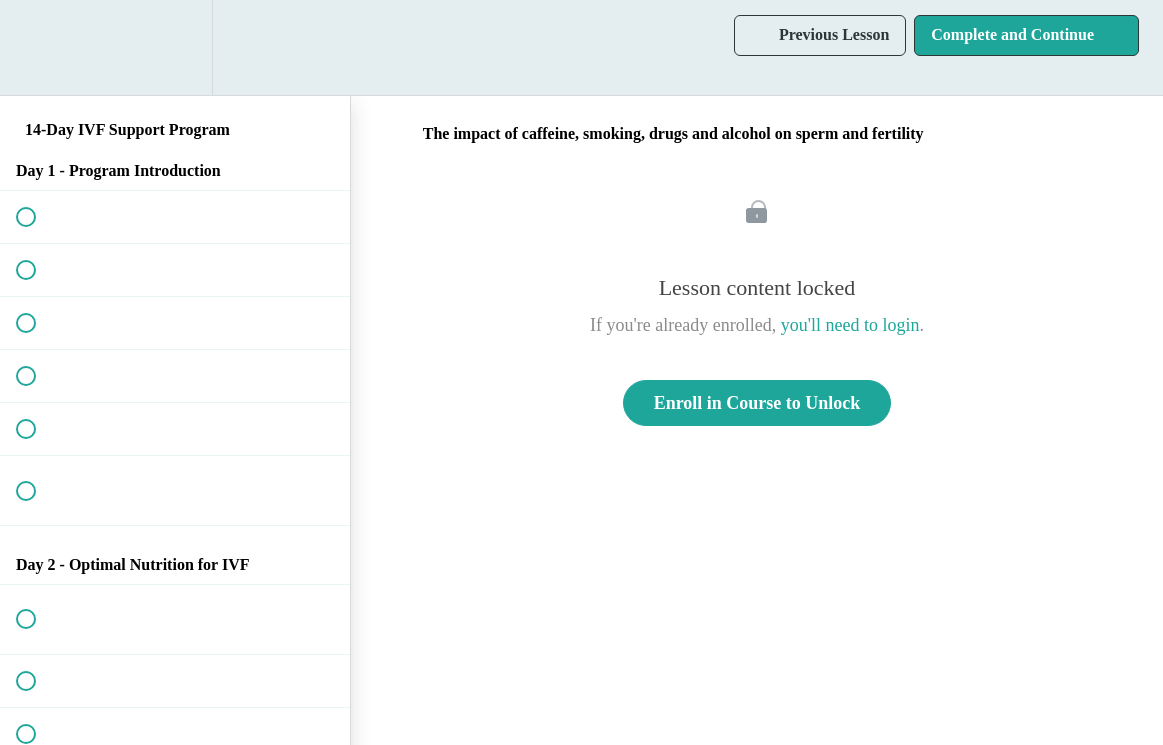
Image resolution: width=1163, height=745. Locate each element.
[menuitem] (175, 47)
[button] (37, 47)
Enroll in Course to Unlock (757, 403)
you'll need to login (850, 325)
